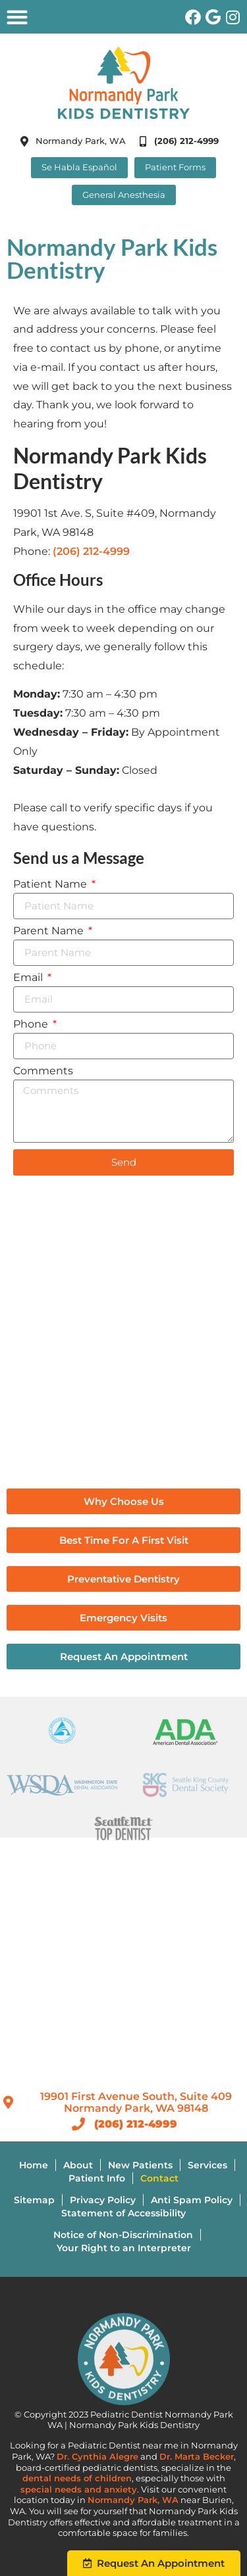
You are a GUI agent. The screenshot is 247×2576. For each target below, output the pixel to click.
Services (207, 2165)
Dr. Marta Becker (196, 2457)
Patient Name (51, 884)
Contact (159, 2178)
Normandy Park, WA (133, 2500)
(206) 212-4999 (91, 551)
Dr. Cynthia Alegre (97, 2457)
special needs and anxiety (78, 2489)
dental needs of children (77, 2478)
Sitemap (34, 2200)
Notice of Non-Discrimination (123, 2235)
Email (29, 978)
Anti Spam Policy (192, 2200)
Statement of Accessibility (123, 2213)
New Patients (140, 2165)
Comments (43, 1071)
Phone (32, 1024)
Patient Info (97, 2178)
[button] (17, 17)
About (78, 2165)
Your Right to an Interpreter (124, 2248)
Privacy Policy (103, 2200)
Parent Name (49, 931)
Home (33, 2165)
